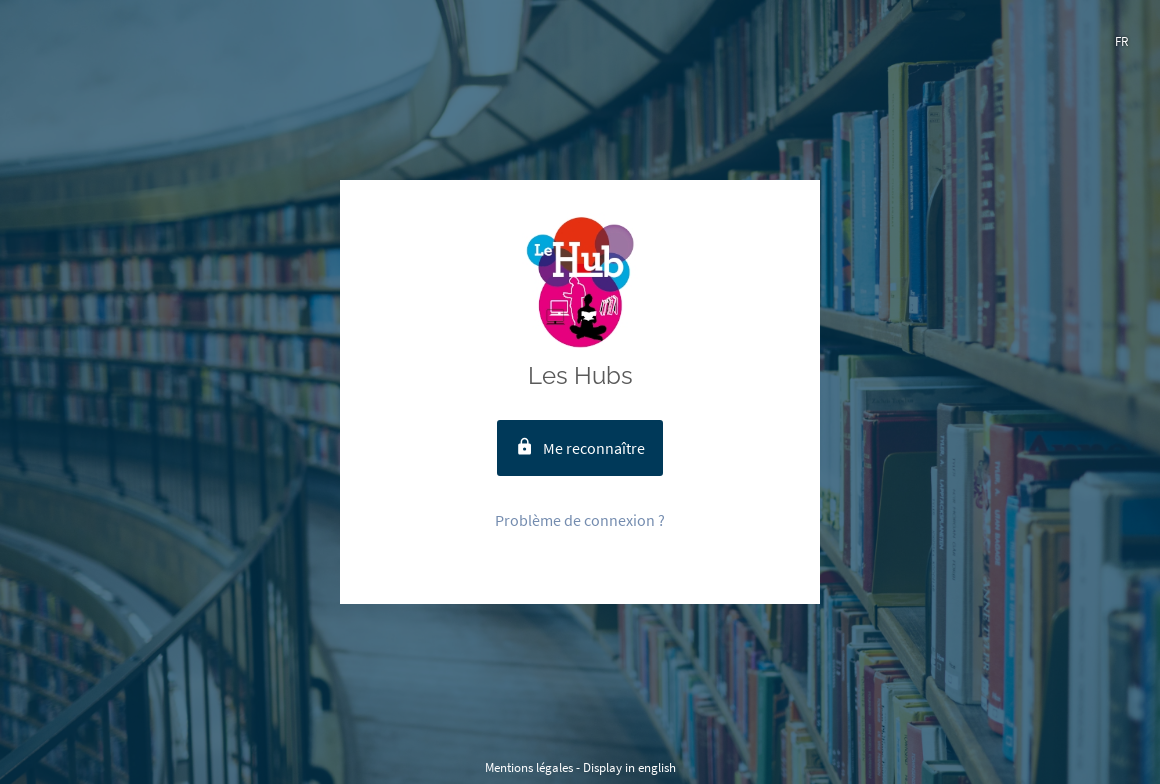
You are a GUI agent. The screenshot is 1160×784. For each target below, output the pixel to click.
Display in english (629, 767)
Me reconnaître (579, 448)
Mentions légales (529, 767)
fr (1121, 41)
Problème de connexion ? (580, 520)
